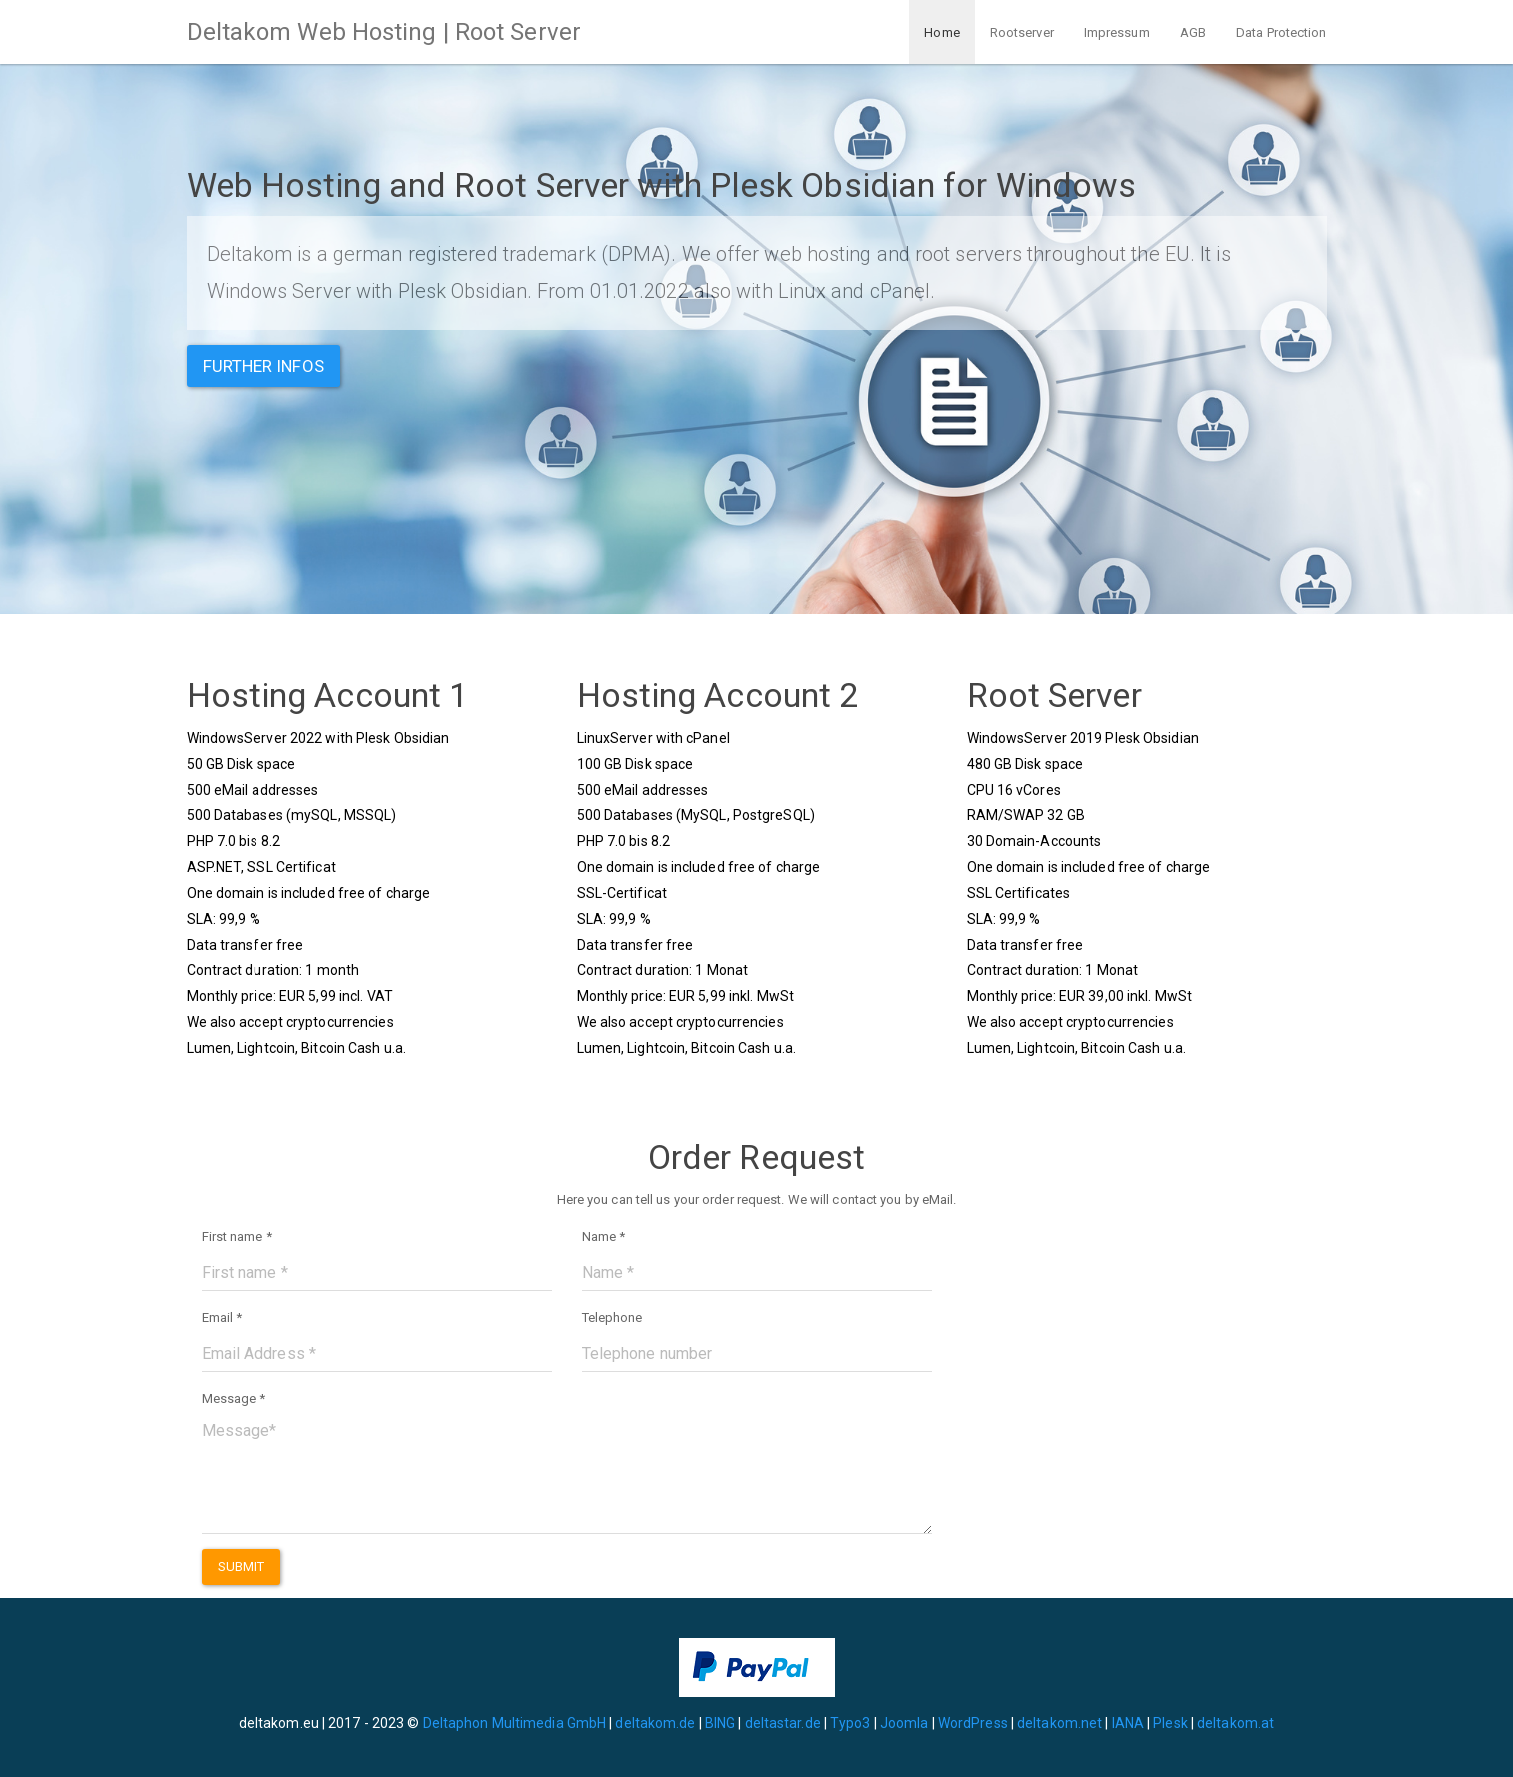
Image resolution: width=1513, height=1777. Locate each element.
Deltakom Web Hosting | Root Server (384, 32)
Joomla (904, 1723)
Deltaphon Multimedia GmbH (516, 1723)
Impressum (1117, 32)
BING (720, 1723)
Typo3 (850, 1723)
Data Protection (1281, 32)
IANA (1128, 1723)
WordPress (973, 1723)
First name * (237, 1236)
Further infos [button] (263, 366)
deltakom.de (655, 1723)
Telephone (612, 1317)
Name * (604, 1236)
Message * (234, 1398)
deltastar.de (783, 1723)
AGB (1193, 32)
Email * (222, 1317)
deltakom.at (1235, 1723)
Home (941, 32)
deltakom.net (1059, 1723)
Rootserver (1022, 32)
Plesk (1170, 1723)
